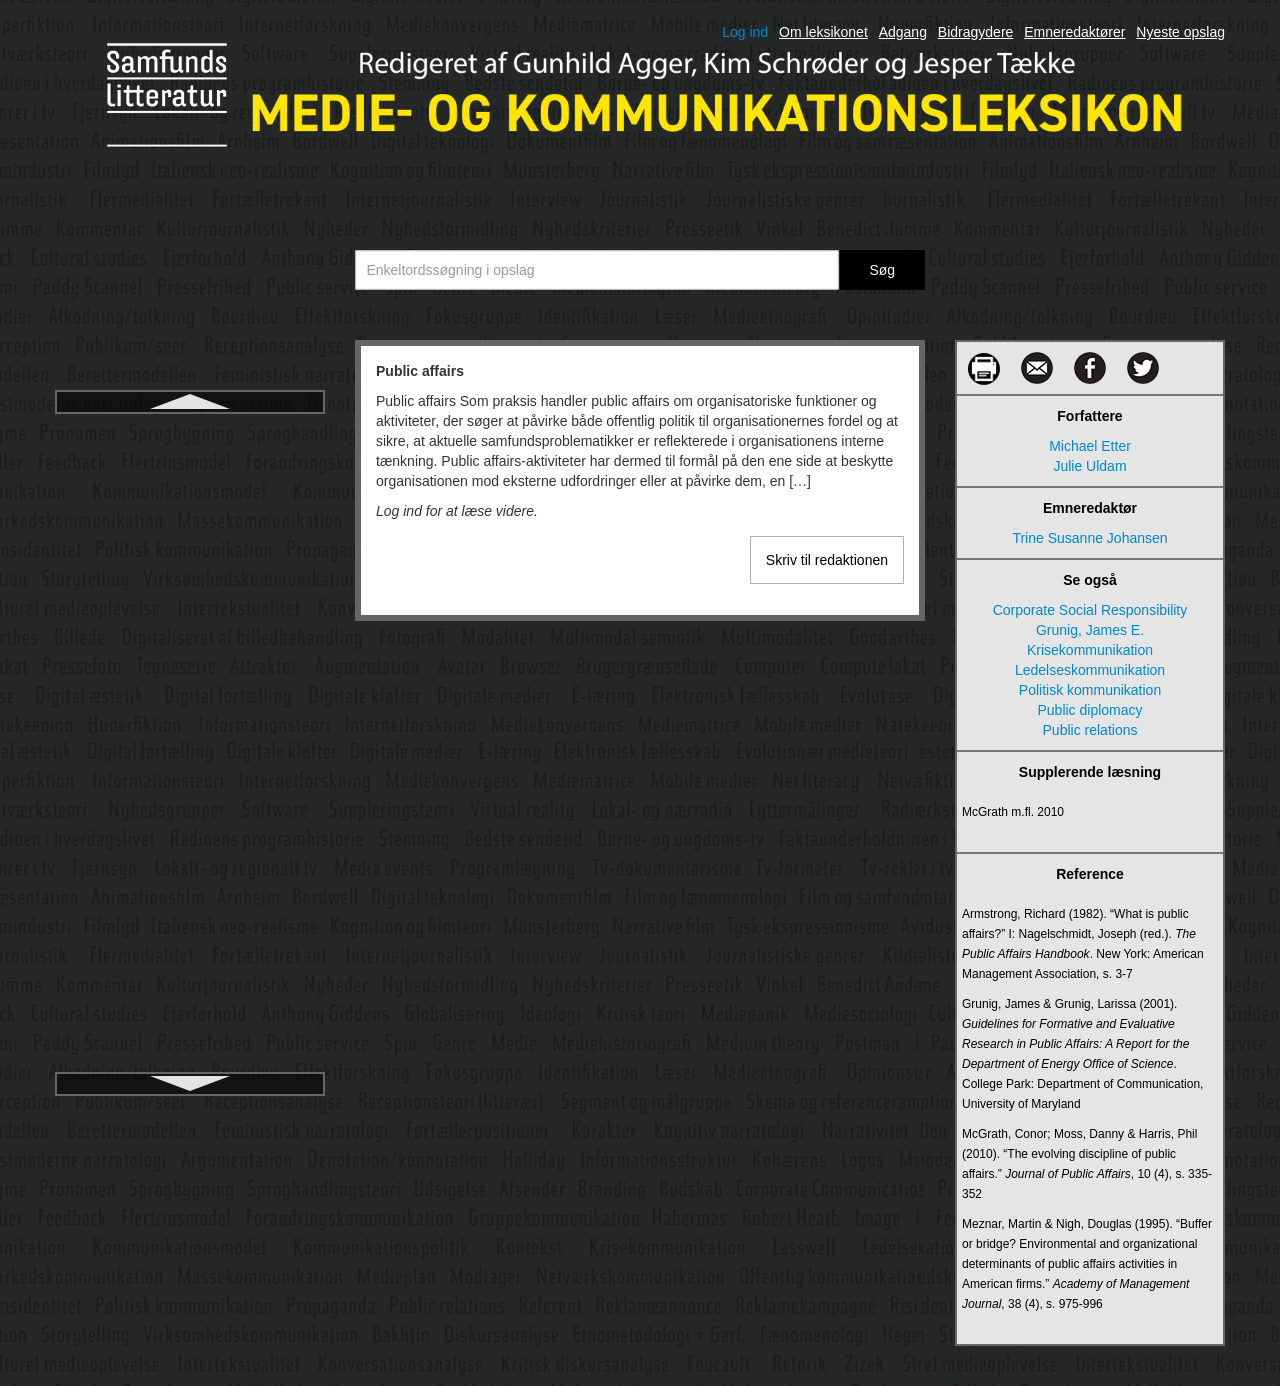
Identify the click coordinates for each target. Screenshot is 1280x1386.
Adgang (903, 32)
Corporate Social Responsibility (1090, 610)
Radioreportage (190, 1065)
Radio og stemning (190, 757)
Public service (190, 577)
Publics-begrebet (189, 649)
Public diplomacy (189, 469)
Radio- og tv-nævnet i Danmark (190, 793)
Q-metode (190, 721)
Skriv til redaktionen (827, 560)
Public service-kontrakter (189, 613)
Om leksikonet (823, 32)
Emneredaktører (1074, 32)
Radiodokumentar (190, 829)
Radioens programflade (190, 973)
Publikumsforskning (189, 685)
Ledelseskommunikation (1090, 670)
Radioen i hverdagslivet (190, 901)
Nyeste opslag (1180, 32)
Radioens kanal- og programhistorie (190, 937)
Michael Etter (1090, 446)
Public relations (190, 541)
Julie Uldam (1089, 466)
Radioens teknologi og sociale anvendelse (190, 1019)
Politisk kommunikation (1090, 690)
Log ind (745, 32)
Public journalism (190, 505)
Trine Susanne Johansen (1089, 538)
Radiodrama (190, 865)
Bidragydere (976, 32)
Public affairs (190, 433)
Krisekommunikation (1090, 650)
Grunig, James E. (1090, 630)
